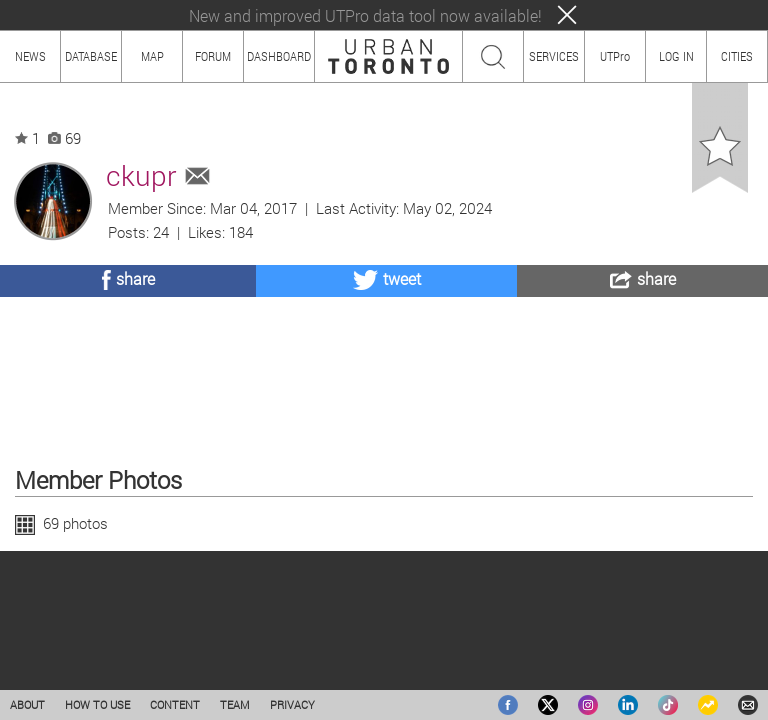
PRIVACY (292, 704)
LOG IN (676, 56)
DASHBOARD (279, 56)
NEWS (30, 56)
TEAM (235, 704)
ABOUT (27, 704)
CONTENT (175, 704)
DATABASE (91, 56)
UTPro (615, 56)
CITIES (737, 56)
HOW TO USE (97, 704)
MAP (152, 56)
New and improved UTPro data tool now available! (365, 15)
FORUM (213, 56)
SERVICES (554, 56)
